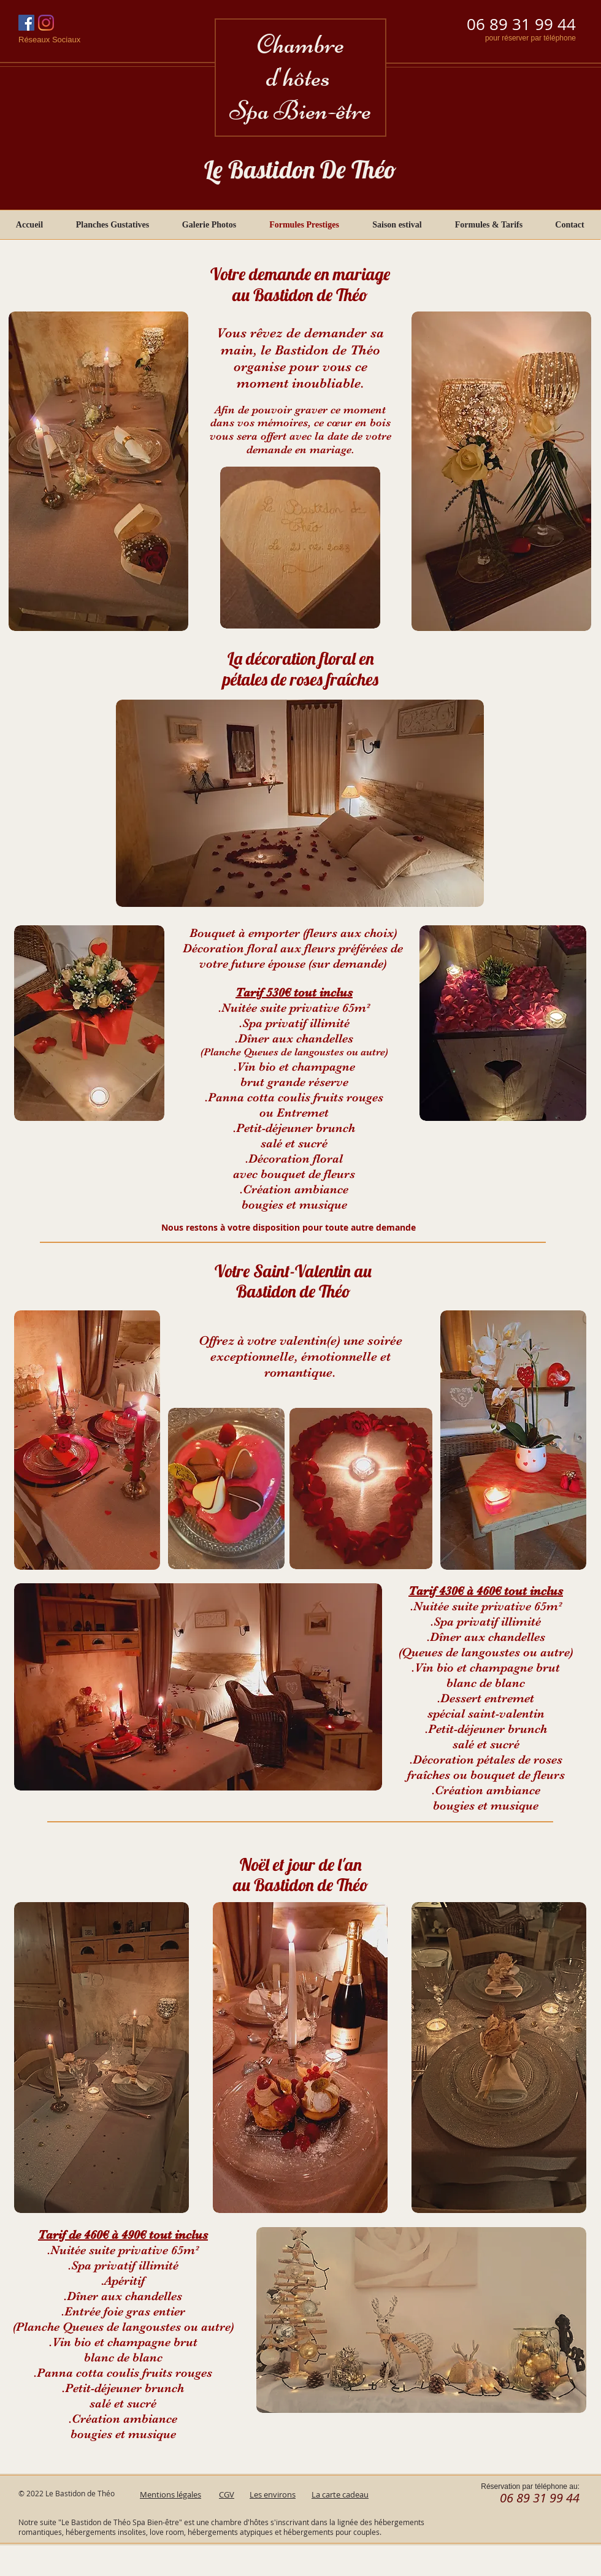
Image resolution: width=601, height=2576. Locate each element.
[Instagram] (46, 23)
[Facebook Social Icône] (26, 23)
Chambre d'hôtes (300, 61)
